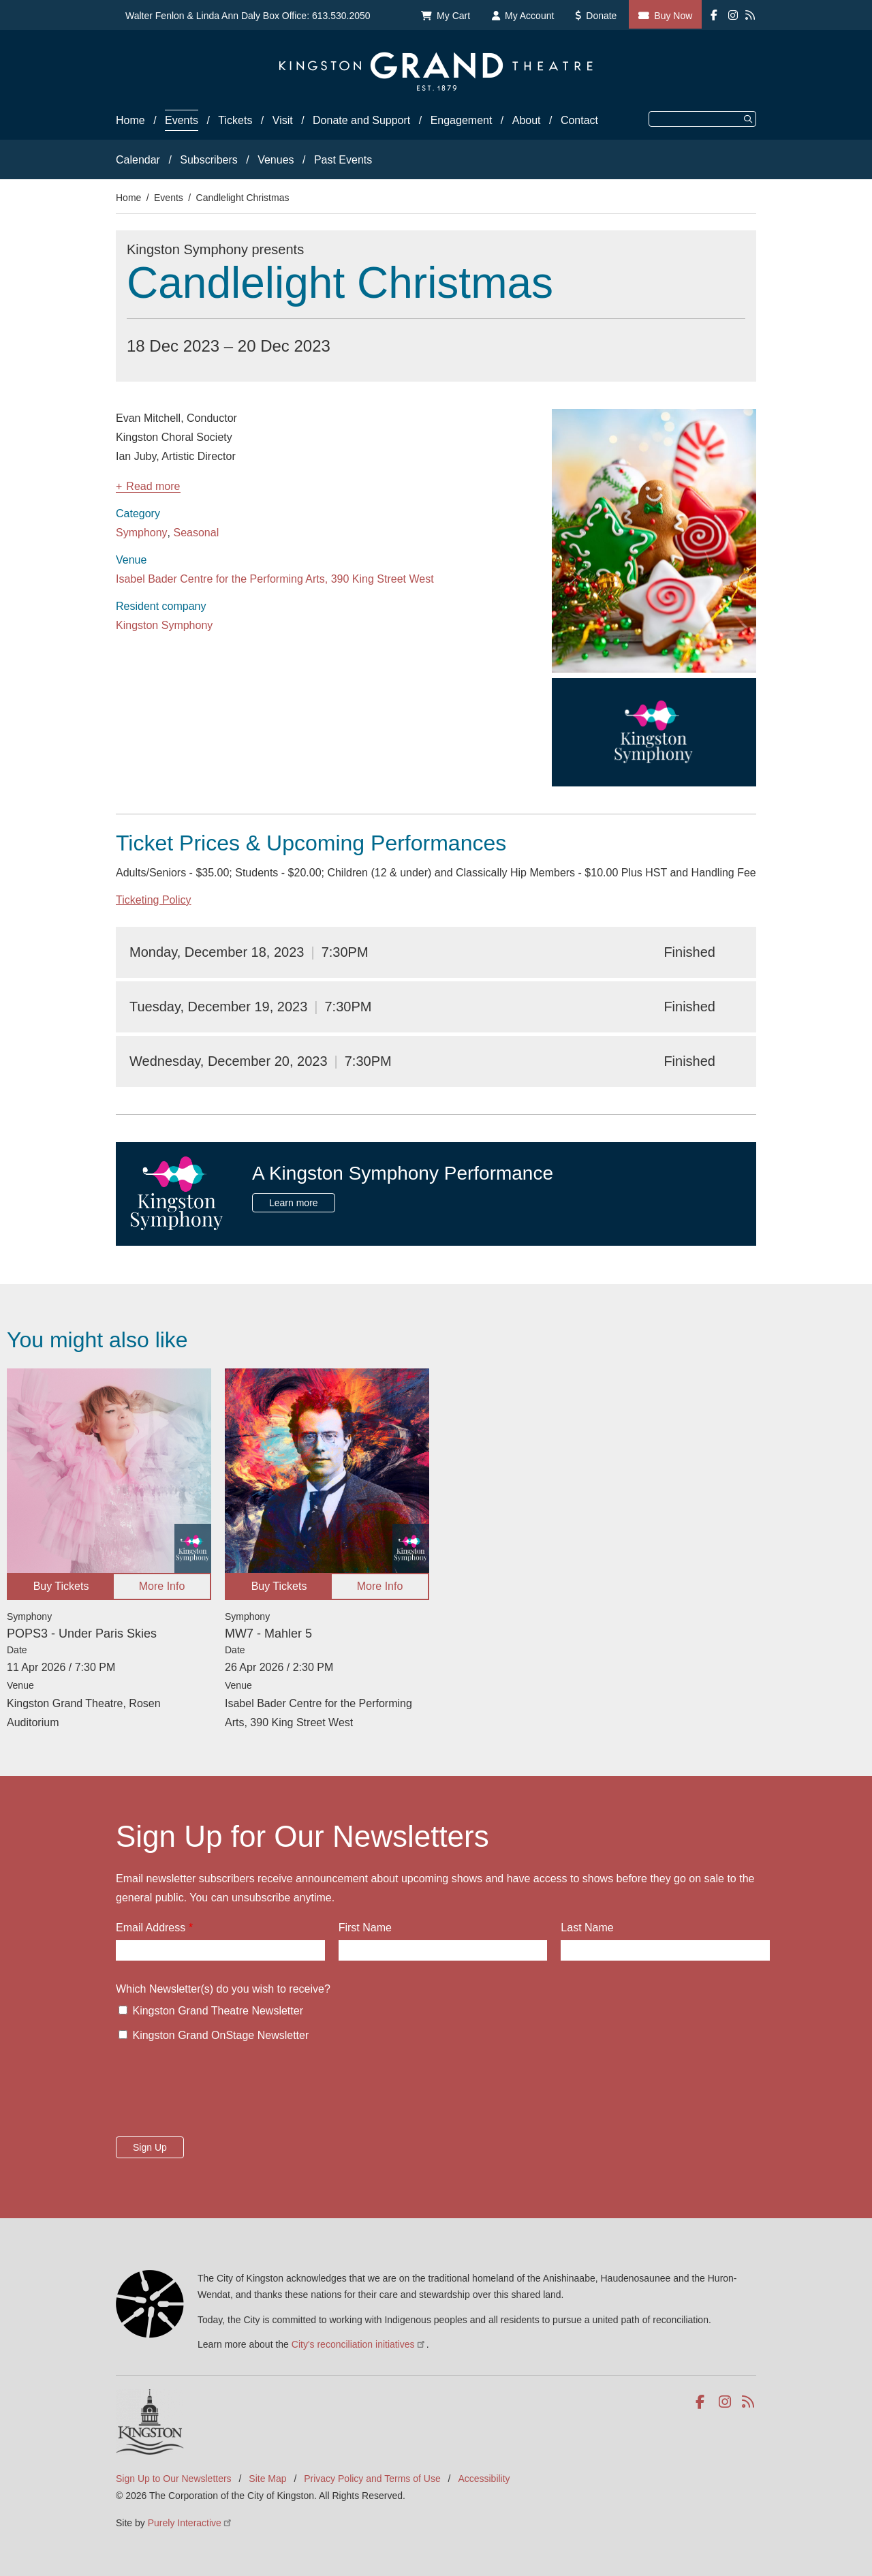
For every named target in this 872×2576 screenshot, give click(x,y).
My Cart (453, 15)
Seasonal (196, 532)
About (526, 120)
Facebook (703, 2402)
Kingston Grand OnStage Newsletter (220, 2035)
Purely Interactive (190, 2522)
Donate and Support (361, 120)
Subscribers (208, 160)
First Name (365, 1927)
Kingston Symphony (164, 625)
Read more (153, 486)
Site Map (267, 2478)
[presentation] (219, 2093)
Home (130, 120)
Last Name (587, 1927)
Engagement (462, 120)
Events (181, 120)
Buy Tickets (61, 1586)
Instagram (726, 2402)
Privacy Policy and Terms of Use (372, 2478)
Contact (579, 120)
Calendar (138, 160)
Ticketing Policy (153, 900)
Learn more (293, 1202)
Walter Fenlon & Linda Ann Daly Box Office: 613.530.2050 (248, 15)
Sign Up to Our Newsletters (174, 2478)
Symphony (142, 532)
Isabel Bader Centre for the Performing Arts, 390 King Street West (275, 579)
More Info (162, 1586)
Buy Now (673, 15)
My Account (529, 15)
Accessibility (484, 2478)
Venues (276, 160)
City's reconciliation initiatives (359, 2344)
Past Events (343, 160)
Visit (282, 120)
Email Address (150, 1927)
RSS (749, 2402)
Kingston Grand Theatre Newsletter (217, 2011)
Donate (601, 15)
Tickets (235, 120)
